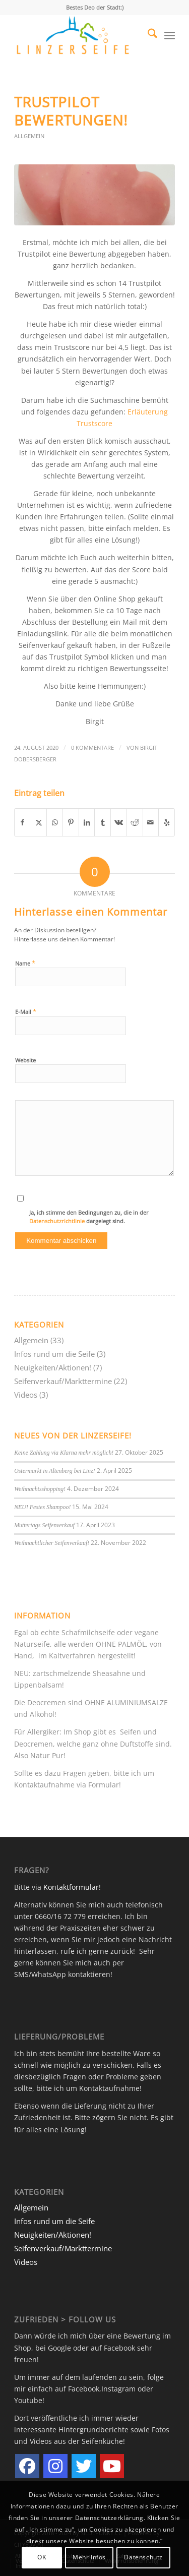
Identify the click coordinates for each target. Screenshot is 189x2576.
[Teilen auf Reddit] (135, 822)
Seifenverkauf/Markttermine (63, 1381)
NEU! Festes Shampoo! (42, 1507)
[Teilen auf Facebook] (23, 822)
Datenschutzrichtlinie (57, 1221)
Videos (25, 1395)
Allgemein (29, 136)
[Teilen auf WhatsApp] (54, 822)
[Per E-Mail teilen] (151, 822)
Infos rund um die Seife (54, 1354)
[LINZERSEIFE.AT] (78, 35)
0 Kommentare (92, 747)
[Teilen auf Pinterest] (71, 822)
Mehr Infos (89, 2557)
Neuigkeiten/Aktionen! (52, 1367)
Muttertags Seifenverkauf (44, 1525)
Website (25, 1060)
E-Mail (25, 1011)
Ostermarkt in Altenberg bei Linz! (54, 1470)
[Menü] (169, 35)
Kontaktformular (71, 1887)
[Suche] (147, 35)
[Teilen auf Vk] (119, 822)
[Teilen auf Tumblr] (102, 822)
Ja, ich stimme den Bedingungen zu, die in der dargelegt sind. (89, 1217)
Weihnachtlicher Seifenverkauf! (51, 1542)
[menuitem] (147, 35)
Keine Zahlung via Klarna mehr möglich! (63, 1452)
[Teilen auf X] (39, 822)
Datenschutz (143, 2557)
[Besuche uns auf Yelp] (166, 822)
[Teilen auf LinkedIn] (87, 822)
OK (41, 2557)
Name (25, 963)
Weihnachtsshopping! (40, 1488)
